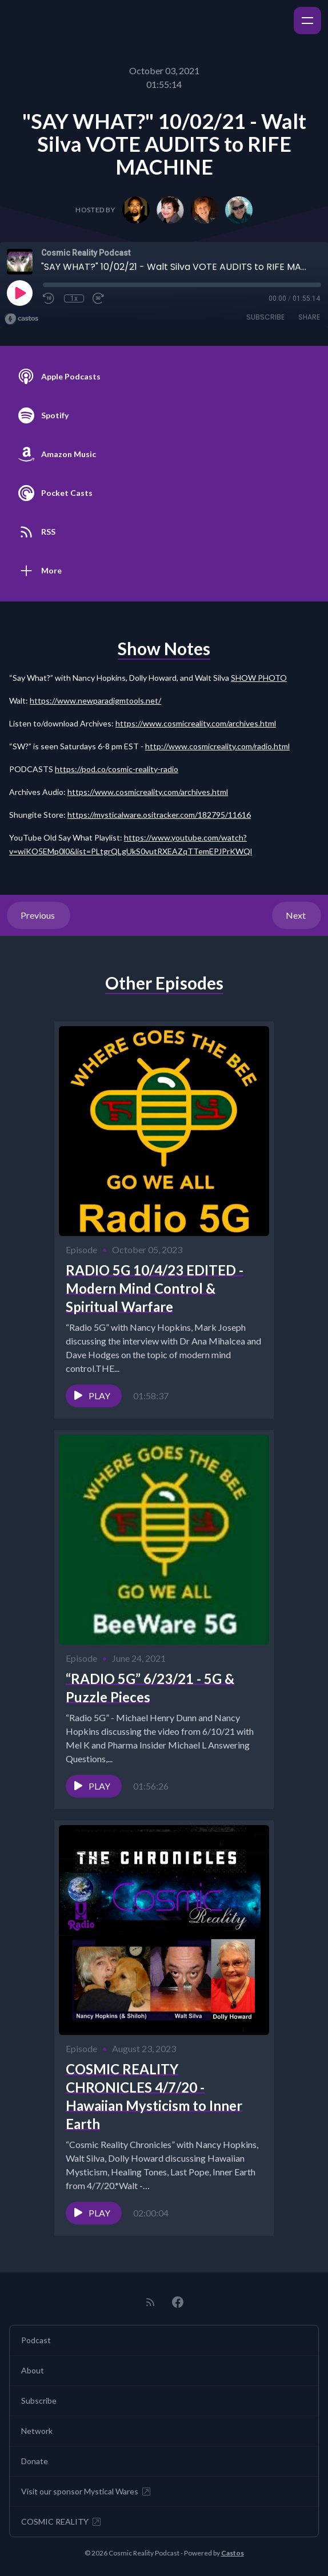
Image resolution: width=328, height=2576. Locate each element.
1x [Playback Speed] (74, 298)
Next (296, 915)
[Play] (19, 292)
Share (309, 317)
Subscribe (265, 317)
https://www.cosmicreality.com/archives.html (195, 723)
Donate (34, 2461)
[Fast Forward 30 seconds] (99, 298)
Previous (39, 915)
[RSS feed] (150, 2302)
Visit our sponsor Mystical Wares (86, 2491)
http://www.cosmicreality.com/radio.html (217, 746)
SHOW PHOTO (259, 678)
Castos (232, 2553)
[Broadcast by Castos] (21, 319)
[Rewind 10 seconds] (49, 298)
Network (37, 2431)
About (32, 2370)
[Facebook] (177, 2302)
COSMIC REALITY (61, 2521)
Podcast (36, 2340)
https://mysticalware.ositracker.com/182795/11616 (159, 814)
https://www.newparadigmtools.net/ (95, 700)
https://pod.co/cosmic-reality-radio (116, 769)
